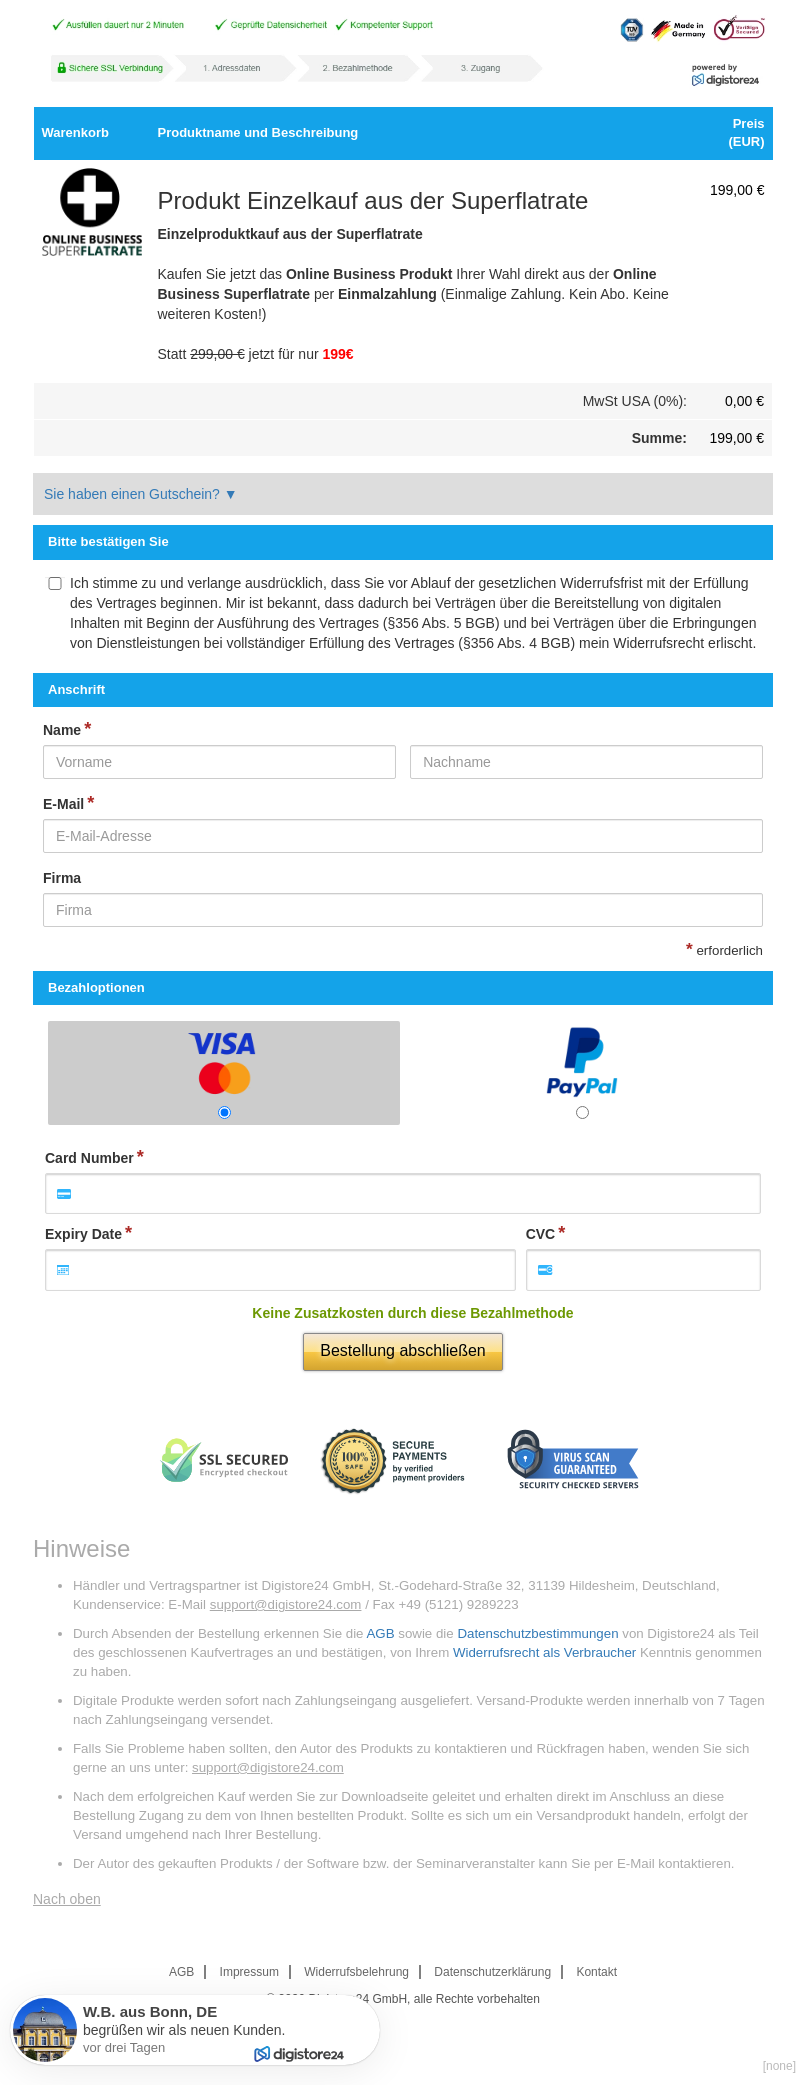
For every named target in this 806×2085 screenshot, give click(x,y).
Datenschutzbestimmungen (537, 1633)
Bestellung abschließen (402, 1350)
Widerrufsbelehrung (356, 1972)
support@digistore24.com (286, 1604)
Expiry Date (83, 1234)
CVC (541, 1234)
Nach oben (67, 1899)
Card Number (89, 1158)
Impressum (249, 1972)
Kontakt (596, 1972)
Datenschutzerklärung (492, 1972)
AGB (380, 1633)
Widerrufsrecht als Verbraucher (544, 1652)
